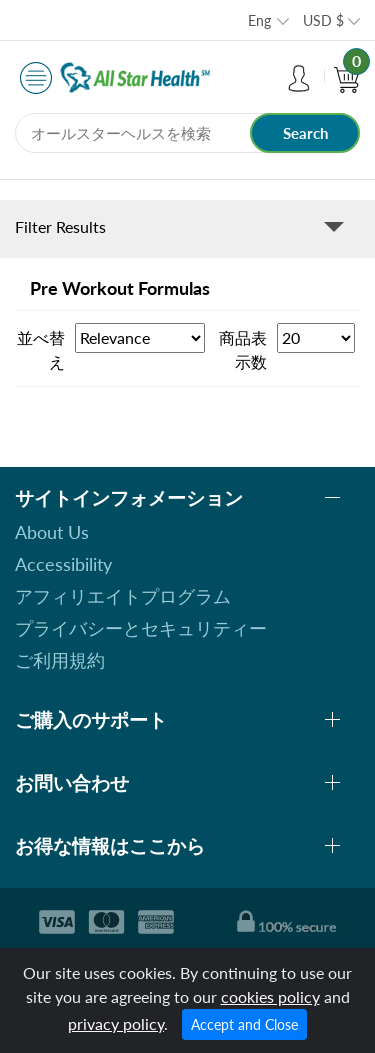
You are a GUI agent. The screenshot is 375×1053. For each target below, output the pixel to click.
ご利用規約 (60, 660)
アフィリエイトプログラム (123, 596)
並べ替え (41, 349)
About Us (52, 532)
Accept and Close (244, 1024)
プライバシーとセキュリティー (141, 628)
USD (323, 20)
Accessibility (63, 564)
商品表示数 (243, 349)
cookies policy (270, 996)
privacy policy (116, 1023)
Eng (259, 20)
